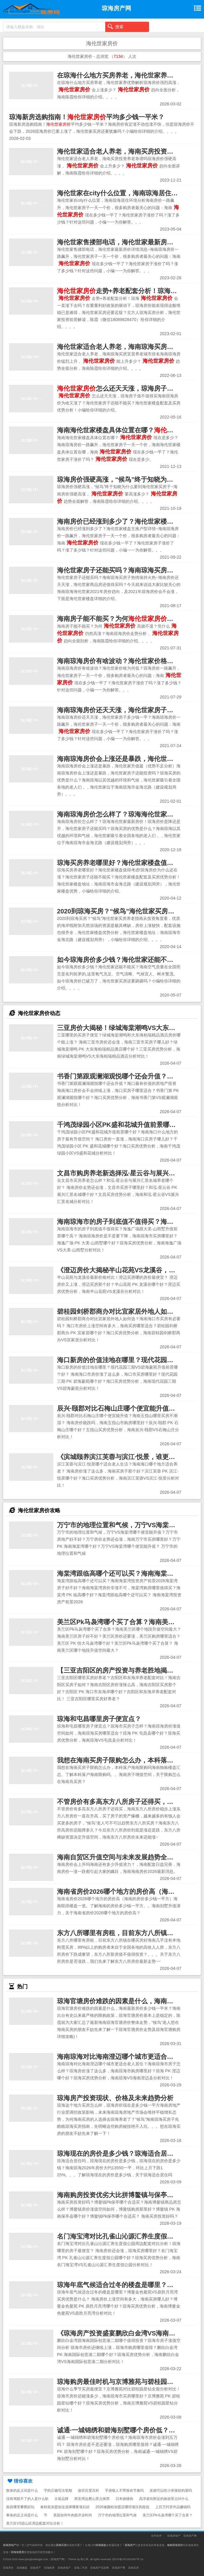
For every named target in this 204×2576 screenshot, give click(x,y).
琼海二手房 (80, 2567)
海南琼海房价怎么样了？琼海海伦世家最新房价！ (128, 814)
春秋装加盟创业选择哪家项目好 (65, 2507)
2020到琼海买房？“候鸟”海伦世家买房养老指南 (125, 911)
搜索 (115, 26)
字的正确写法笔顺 (58, 2490)
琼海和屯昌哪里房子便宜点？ (99, 1719)
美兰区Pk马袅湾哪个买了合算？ (168, 2515)
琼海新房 (49, 2567)
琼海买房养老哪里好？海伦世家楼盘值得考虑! (122, 862)
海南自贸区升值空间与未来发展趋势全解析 (118, 1857)
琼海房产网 (190, 2535)
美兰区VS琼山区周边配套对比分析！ (35, 2523)
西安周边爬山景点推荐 (92, 2499)
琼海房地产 (173, 2535)
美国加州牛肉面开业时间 (72, 2515)
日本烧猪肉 (124, 2499)
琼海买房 (133, 2567)
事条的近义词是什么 (22, 2515)
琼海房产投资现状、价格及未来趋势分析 (115, 2098)
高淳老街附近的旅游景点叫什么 (163, 2499)
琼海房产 (35, 2567)
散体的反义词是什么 (22, 2490)
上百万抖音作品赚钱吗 (172, 2507)
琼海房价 (8, 2567)
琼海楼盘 (22, 2567)
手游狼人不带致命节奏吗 (124, 2490)
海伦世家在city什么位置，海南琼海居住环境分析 (127, 193)
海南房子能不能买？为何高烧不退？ (128, 618)
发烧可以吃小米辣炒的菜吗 (171, 2490)
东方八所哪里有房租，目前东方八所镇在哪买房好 (128, 1933)
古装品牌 (61, 2499)
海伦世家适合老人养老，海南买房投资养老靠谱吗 (128, 151)
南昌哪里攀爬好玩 (20, 2507)
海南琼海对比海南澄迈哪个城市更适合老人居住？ (128, 2056)
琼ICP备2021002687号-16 (127, 2559)
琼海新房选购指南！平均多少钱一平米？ (86, 117)
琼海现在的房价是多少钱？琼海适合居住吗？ (121, 2153)
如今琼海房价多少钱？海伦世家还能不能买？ (121, 959)
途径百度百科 (88, 2490)
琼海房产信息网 (99, 2567)
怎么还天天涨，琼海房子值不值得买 (128, 388)
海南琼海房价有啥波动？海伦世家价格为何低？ (125, 661)
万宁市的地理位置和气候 (117, 2515)
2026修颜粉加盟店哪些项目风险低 (122, 2507)
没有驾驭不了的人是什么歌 (27, 2499)
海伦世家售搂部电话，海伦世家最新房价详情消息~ (130, 242)
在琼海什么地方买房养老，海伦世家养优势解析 (125, 75)
